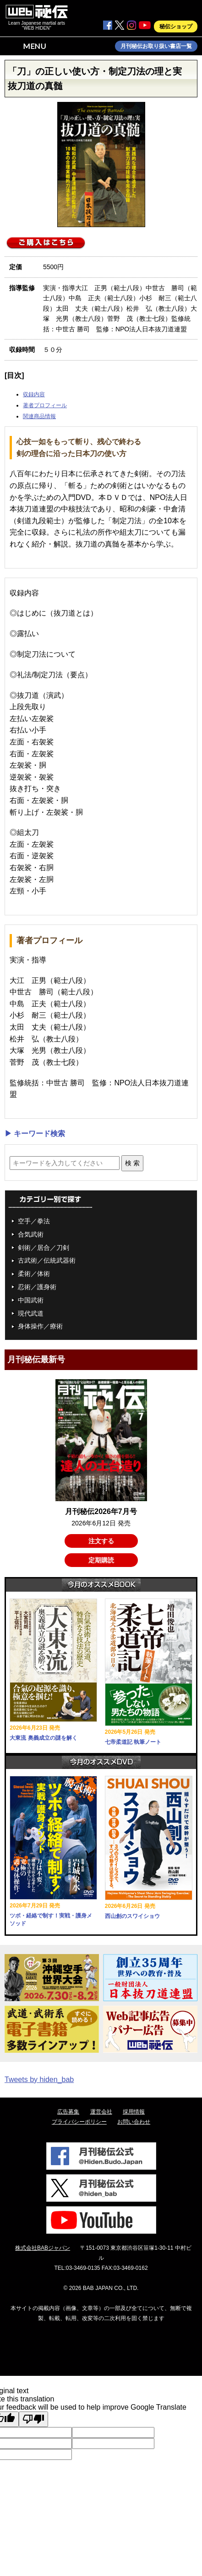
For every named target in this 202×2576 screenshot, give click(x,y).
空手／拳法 (34, 1221)
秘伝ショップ (175, 26)
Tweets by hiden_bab (39, 2079)
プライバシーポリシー (79, 2122)
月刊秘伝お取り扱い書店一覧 (156, 46)
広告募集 (68, 2112)
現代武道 (31, 1313)
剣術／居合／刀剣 (43, 1247)
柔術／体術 (34, 1273)
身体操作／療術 (40, 1326)
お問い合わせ (133, 2122)
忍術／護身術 (37, 1287)
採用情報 (134, 2112)
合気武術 (31, 1234)
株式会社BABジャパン (42, 2248)
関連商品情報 (39, 416)
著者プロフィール (45, 405)
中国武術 (31, 1300)
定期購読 (101, 1560)
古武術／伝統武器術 (47, 1260)
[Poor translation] (33, 2419)
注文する (101, 1541)
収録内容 (34, 394)
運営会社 (101, 2112)
